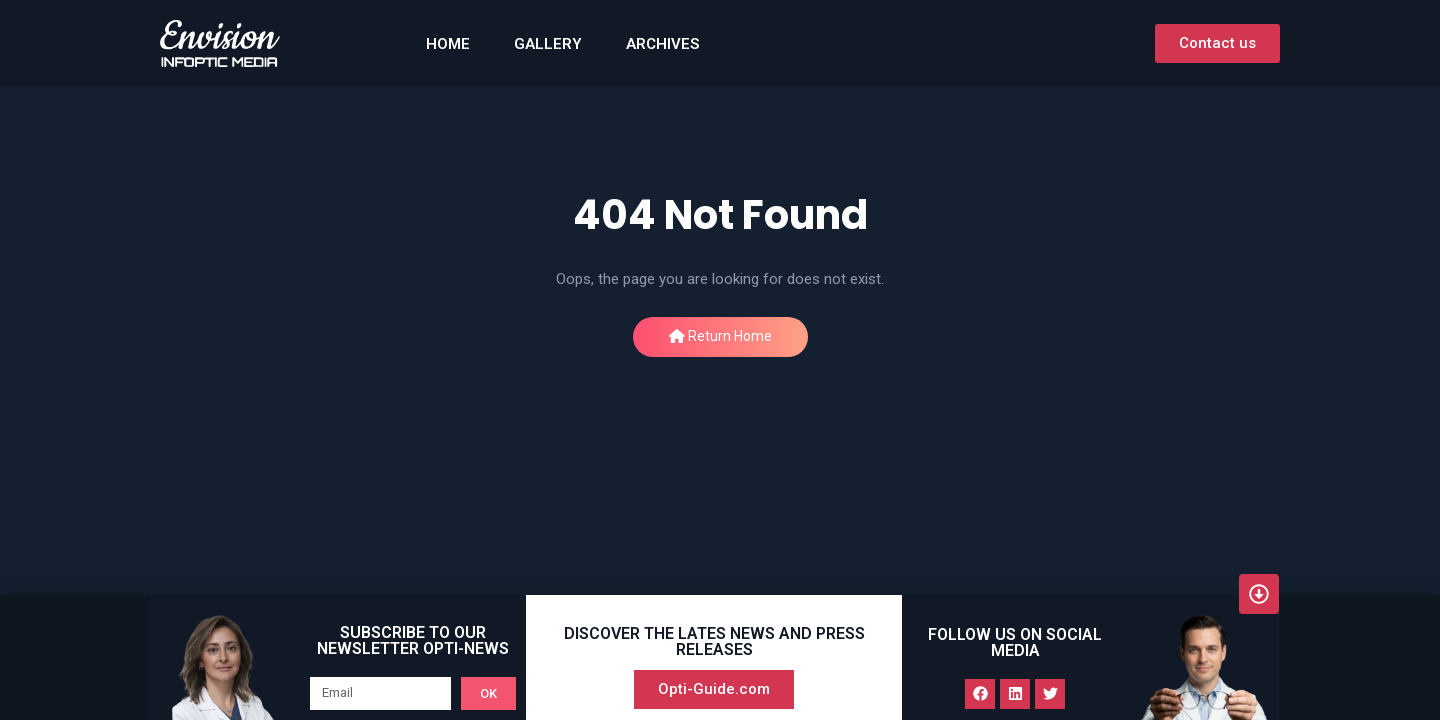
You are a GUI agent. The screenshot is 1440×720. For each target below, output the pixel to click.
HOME (448, 44)
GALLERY (548, 44)
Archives (662, 44)
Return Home (720, 336)
